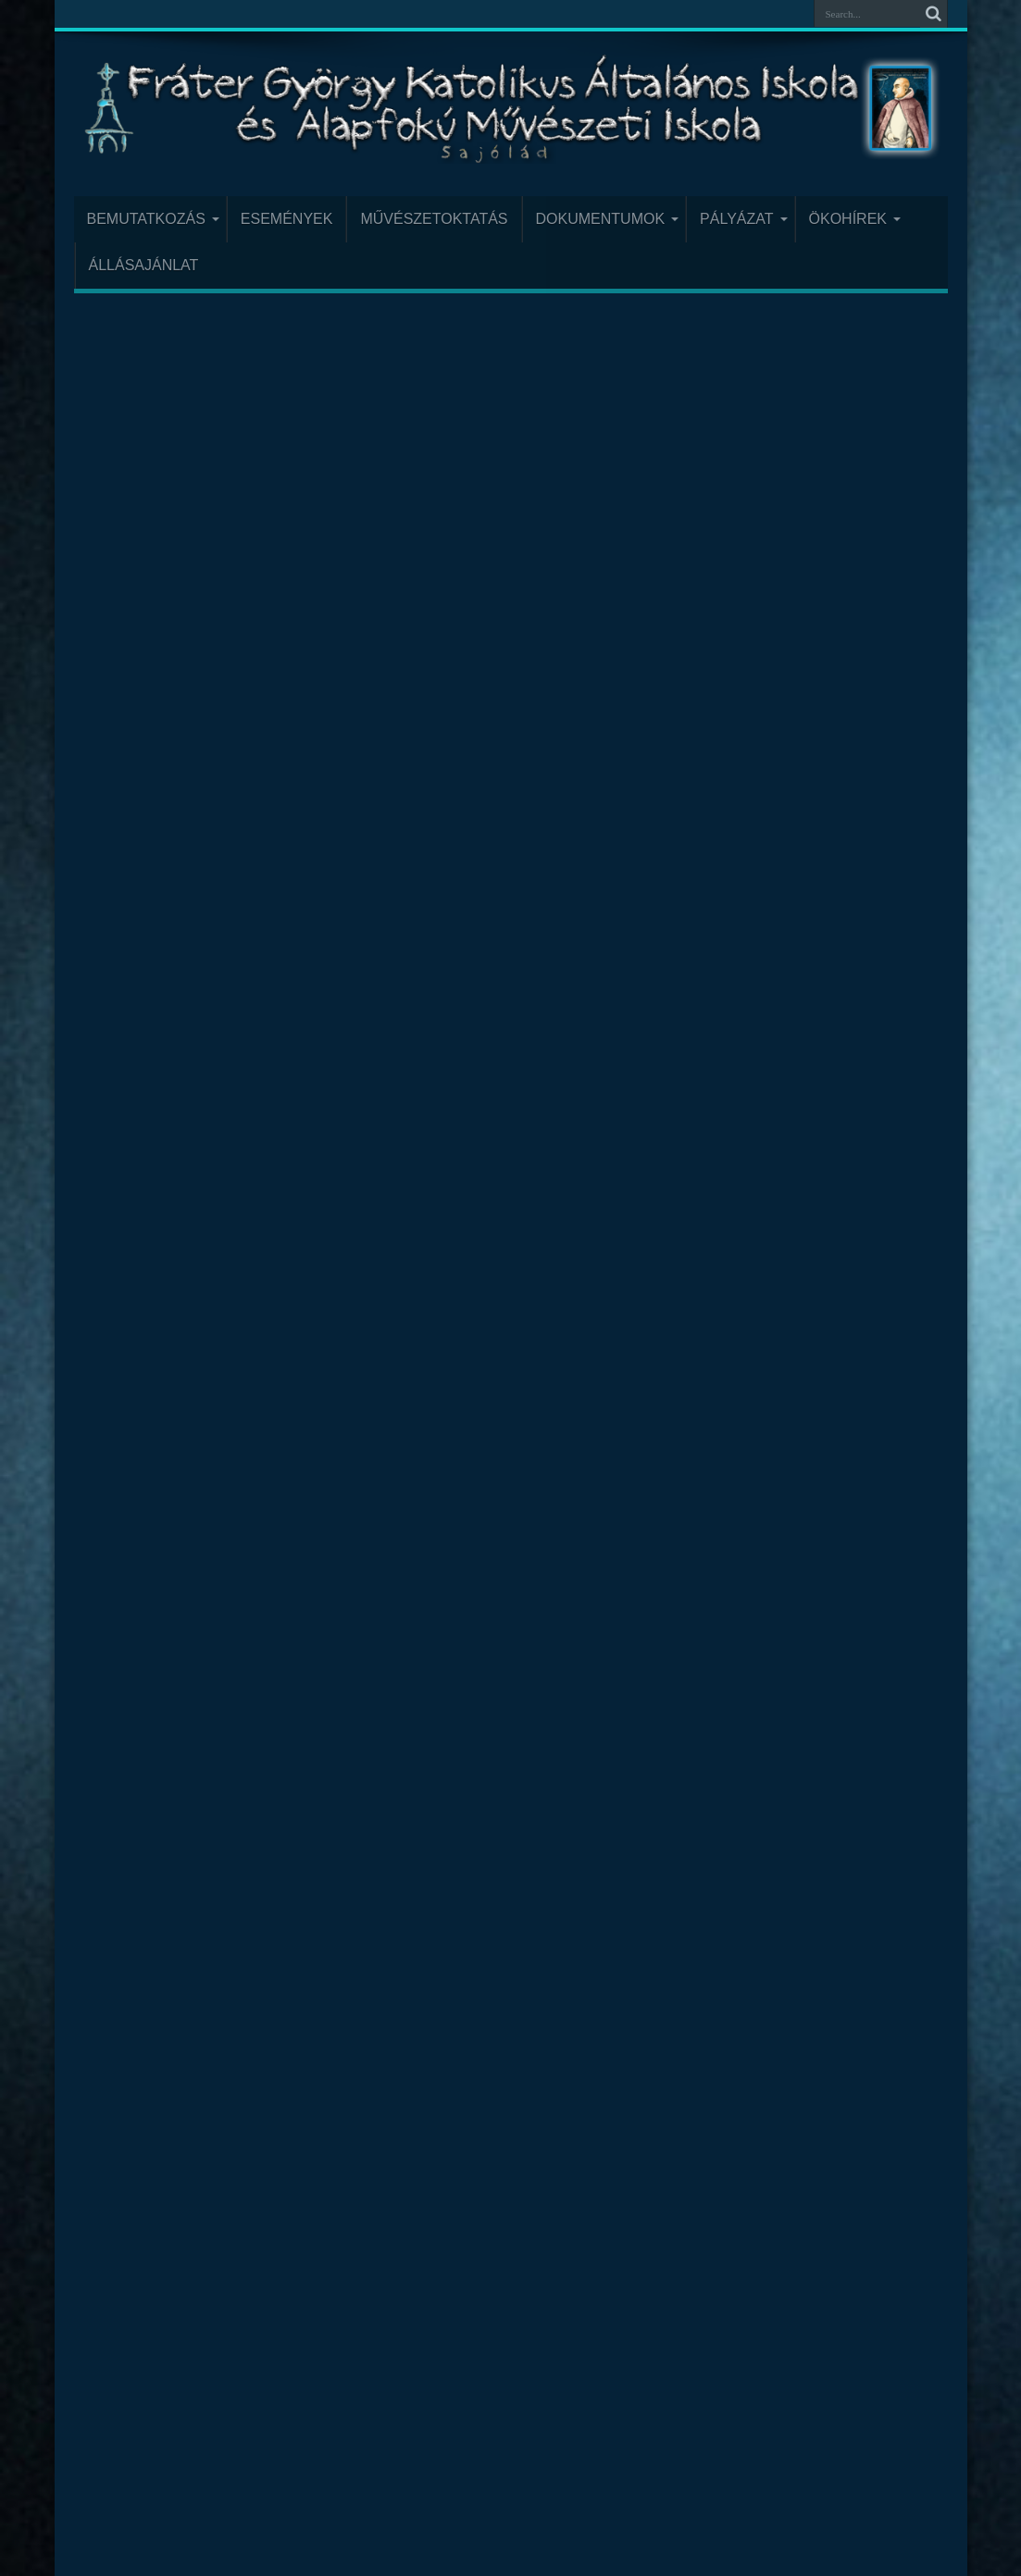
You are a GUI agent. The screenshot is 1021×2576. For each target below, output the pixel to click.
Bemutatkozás (153, 219)
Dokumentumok (607, 219)
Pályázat (743, 219)
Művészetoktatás (433, 219)
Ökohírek (855, 219)
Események (287, 219)
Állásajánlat (144, 265)
